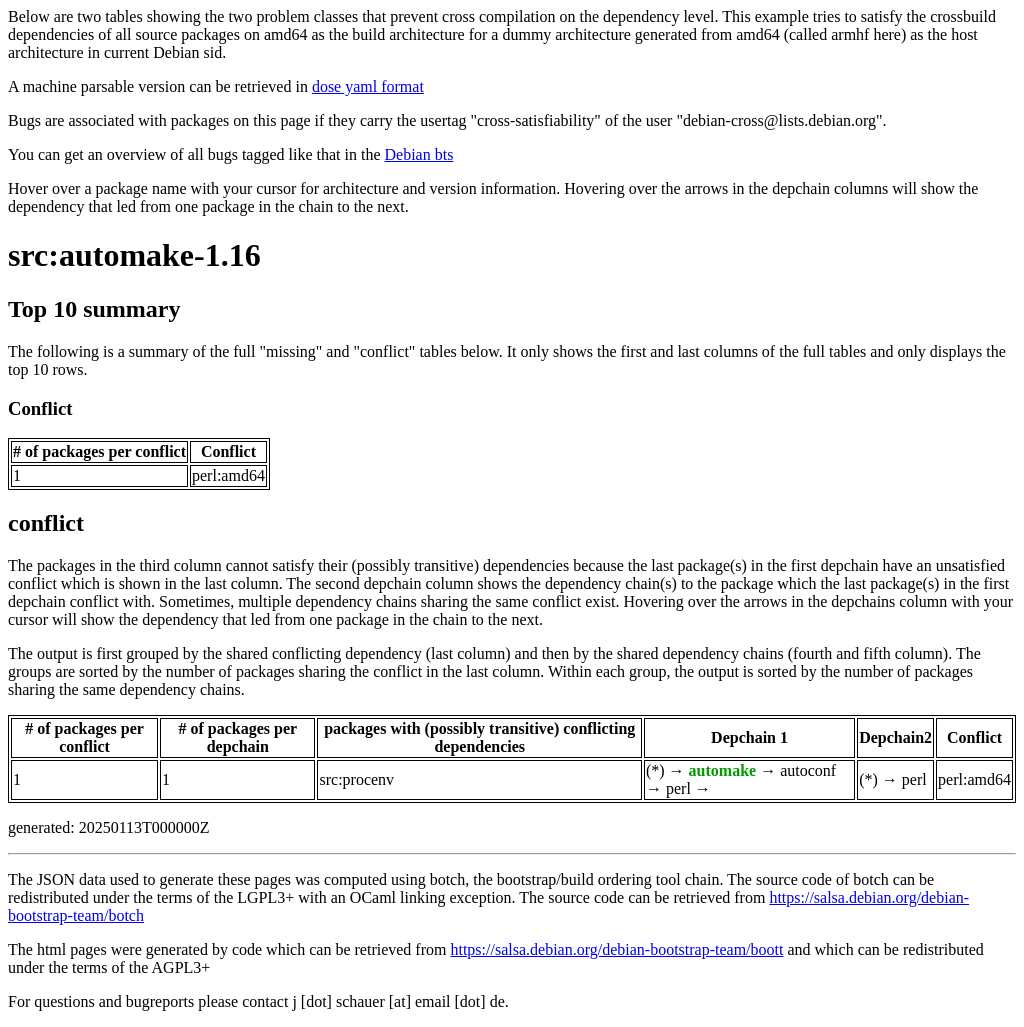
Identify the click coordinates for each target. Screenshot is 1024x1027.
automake (723, 770)
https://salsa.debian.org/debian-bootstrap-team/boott (616, 949)
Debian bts (419, 154)
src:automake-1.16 (134, 255)
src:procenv (356, 779)
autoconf (808, 770)
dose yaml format (368, 86)
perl (678, 788)
